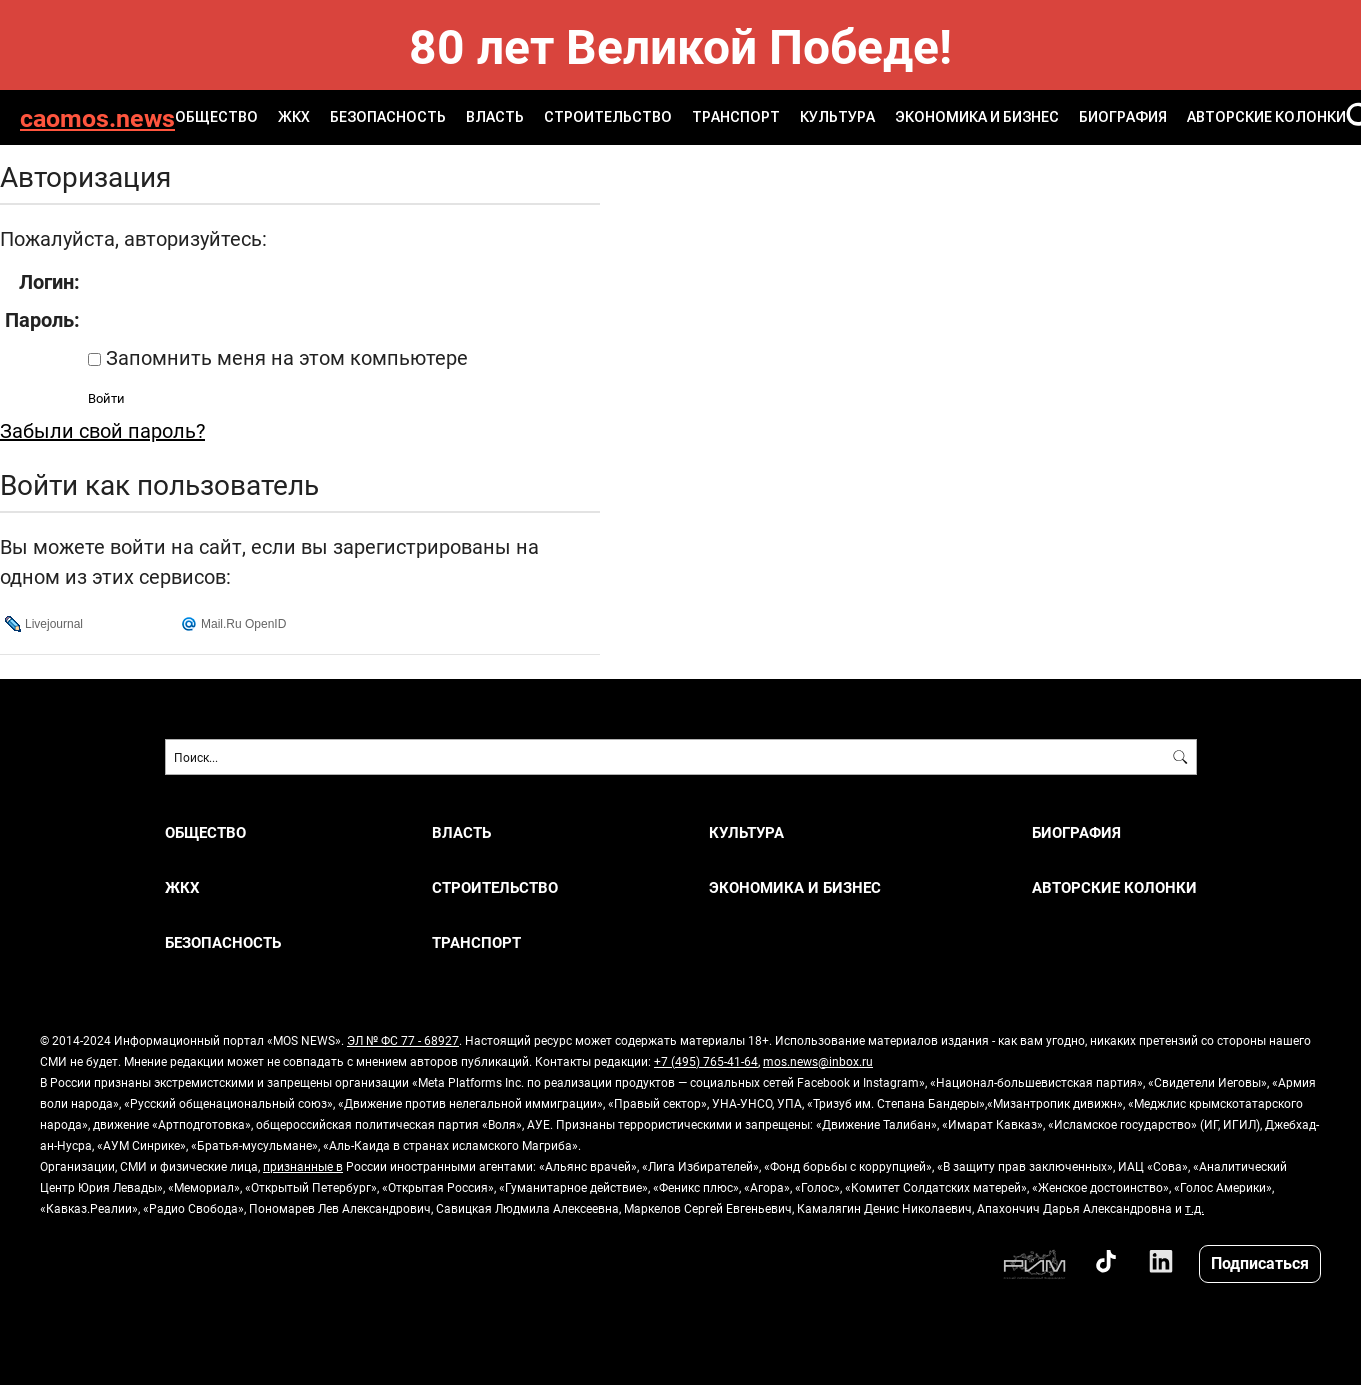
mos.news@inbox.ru (818, 1061)
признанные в (303, 1166)
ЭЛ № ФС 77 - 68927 (403, 1040)
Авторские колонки (1266, 117)
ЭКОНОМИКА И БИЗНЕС (977, 117)
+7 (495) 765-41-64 (706, 1061)
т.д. (1194, 1208)
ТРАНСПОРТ (736, 117)
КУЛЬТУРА (837, 117)
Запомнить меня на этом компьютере (284, 357)
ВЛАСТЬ (495, 117)
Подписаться (1260, 1262)
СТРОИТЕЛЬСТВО (608, 117)
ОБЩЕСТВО (216, 117)
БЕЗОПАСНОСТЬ (388, 117)
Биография (1123, 117)
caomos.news (97, 117)
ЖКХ (294, 117)
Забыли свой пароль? (102, 430)
